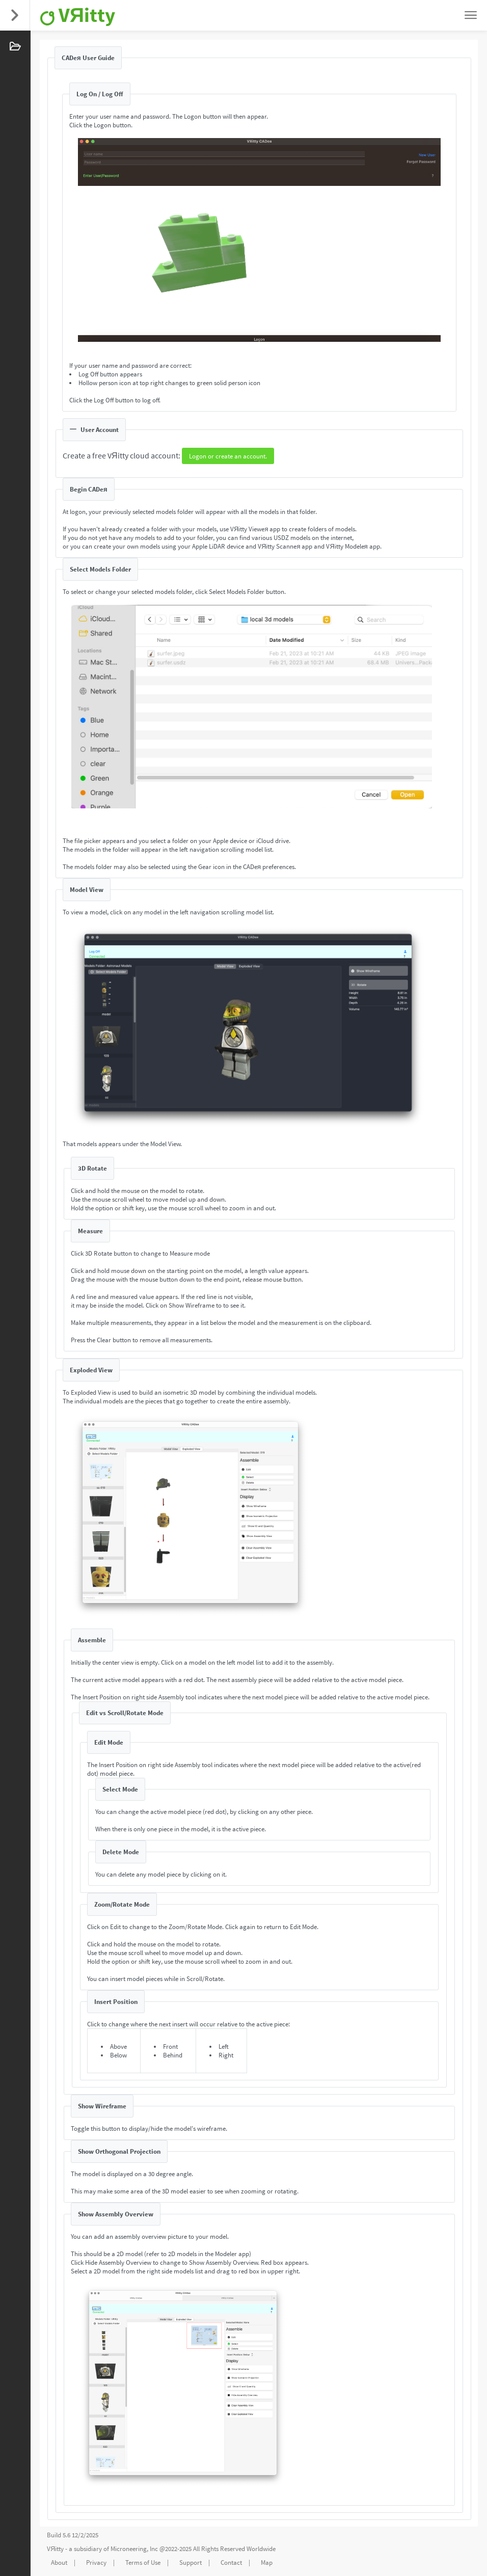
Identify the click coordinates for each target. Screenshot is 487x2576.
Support (190, 2562)
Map (267, 2562)
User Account (94, 429)
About (59, 2562)
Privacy (96, 2562)
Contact (231, 2562)
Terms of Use (142, 2562)
